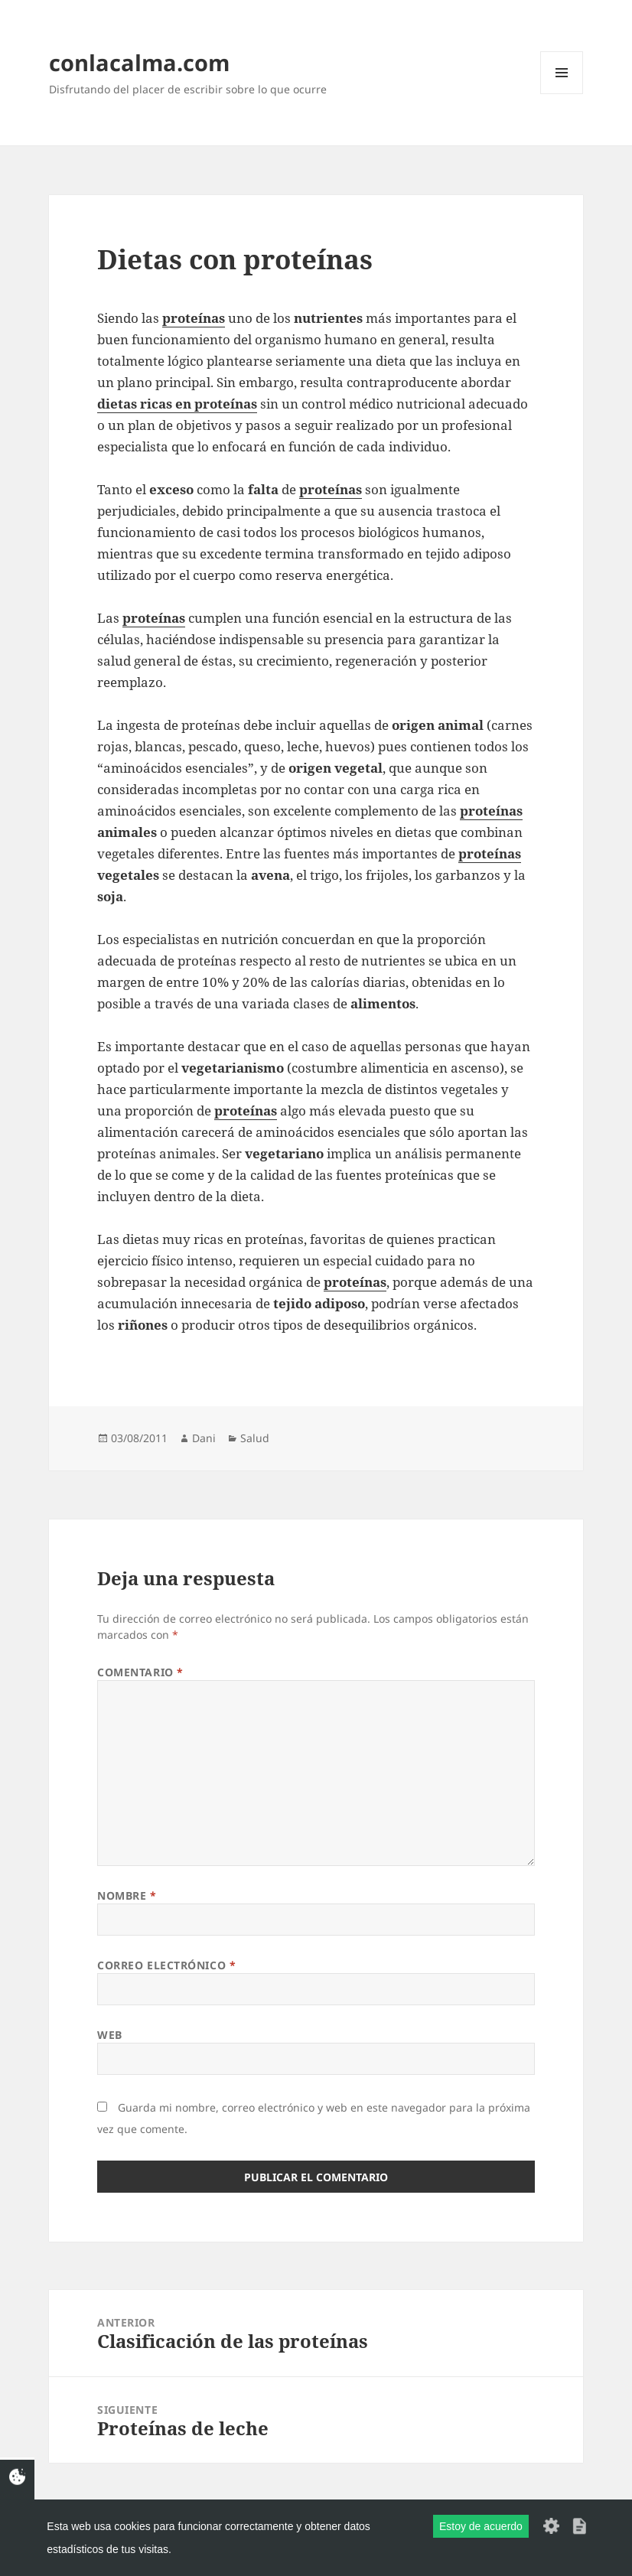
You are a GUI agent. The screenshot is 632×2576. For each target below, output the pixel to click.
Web (109, 2034)
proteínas (491, 810)
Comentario (140, 1672)
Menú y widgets (562, 93)
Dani (204, 1438)
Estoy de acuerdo (481, 2526)
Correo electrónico (166, 1965)
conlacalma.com (139, 62)
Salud (254, 1438)
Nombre (126, 1895)
